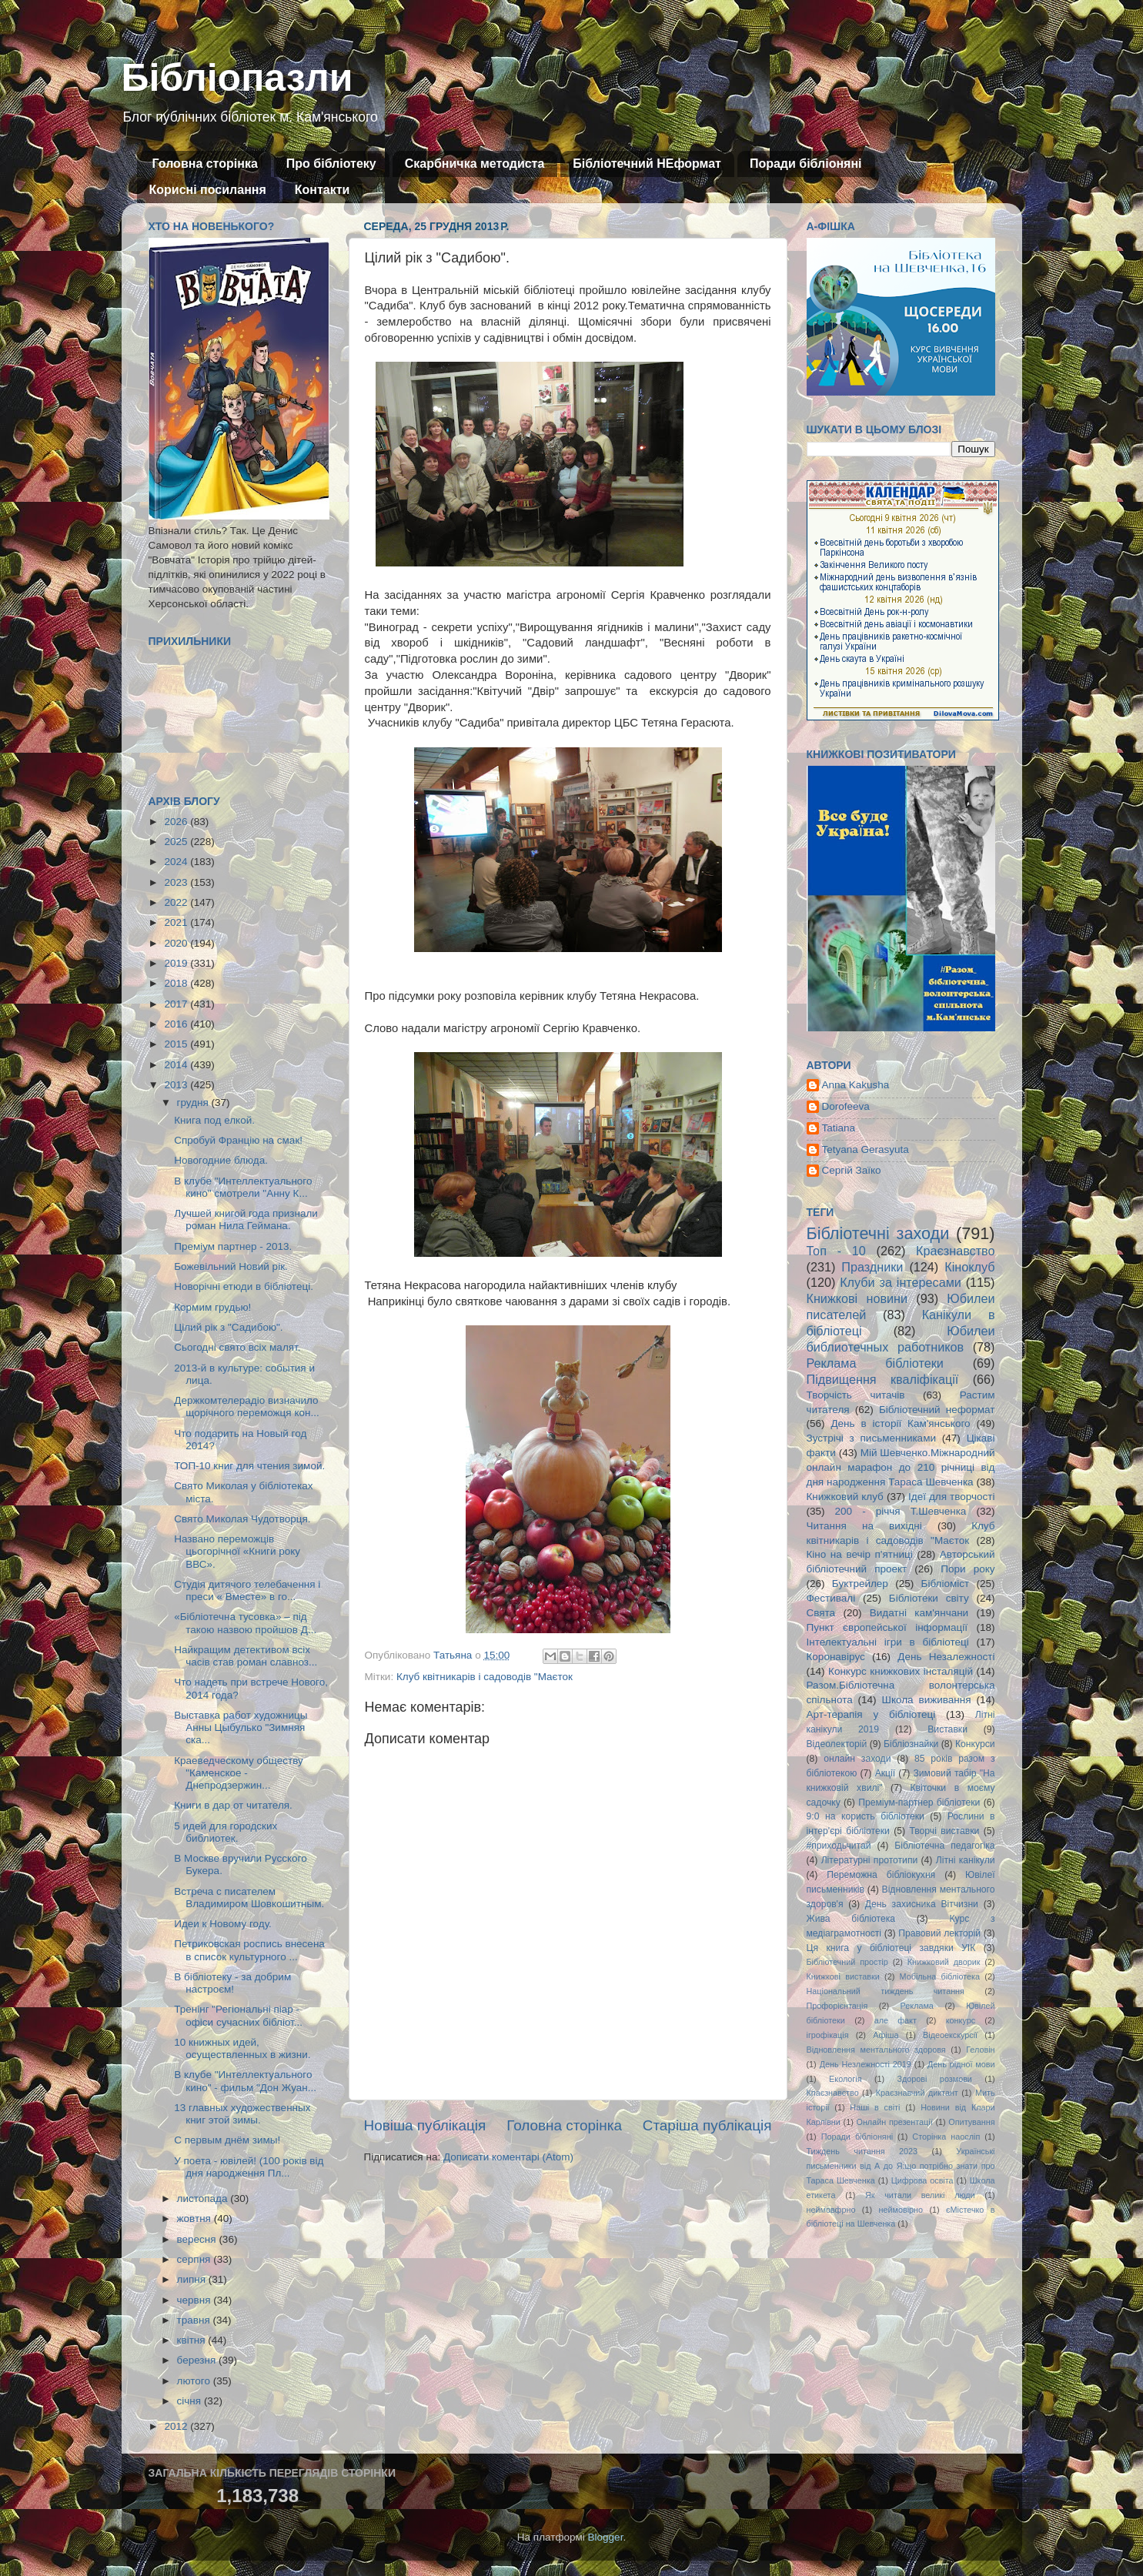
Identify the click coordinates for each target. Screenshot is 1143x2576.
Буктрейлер (860, 1583)
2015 (177, 1044)
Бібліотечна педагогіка (944, 1845)
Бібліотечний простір (847, 1961)
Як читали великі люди (920, 2195)
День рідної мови (961, 2064)
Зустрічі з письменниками (871, 1438)
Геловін (980, 2049)
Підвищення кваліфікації (883, 1379)
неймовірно (900, 2209)
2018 (177, 983)
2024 (177, 861)
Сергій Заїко (851, 1170)
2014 (177, 1065)
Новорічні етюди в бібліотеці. (243, 1286)
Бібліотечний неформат (937, 1409)
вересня (198, 2239)
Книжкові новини (857, 1298)
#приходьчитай (839, 1845)
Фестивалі (831, 1598)
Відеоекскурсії (950, 2035)
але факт (895, 2020)
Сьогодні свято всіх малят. (237, 1347)
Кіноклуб (969, 1267)
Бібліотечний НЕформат (647, 163)
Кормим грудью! (212, 1307)
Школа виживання (926, 1700)
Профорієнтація (837, 2005)
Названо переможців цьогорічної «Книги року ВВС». (237, 1551)
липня (193, 2279)
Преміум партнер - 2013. (233, 1246)
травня (195, 2320)
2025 (177, 841)
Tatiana (839, 1128)
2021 (177, 922)
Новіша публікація (425, 2125)
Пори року (967, 1569)
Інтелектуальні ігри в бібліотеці (888, 1642)
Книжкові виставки (843, 1976)
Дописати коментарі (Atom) (508, 2157)
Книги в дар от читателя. (233, 1805)
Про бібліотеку (331, 163)
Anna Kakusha (856, 1085)
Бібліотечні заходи (878, 1233)
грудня (194, 1102)
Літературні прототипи (869, 1860)
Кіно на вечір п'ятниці (860, 1554)
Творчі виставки (944, 1831)
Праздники (872, 1267)
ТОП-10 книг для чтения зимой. (249, 1466)
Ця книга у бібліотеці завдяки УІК (891, 1948)
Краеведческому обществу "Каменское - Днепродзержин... (238, 1773)
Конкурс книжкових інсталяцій (900, 1671)
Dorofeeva (846, 1106)
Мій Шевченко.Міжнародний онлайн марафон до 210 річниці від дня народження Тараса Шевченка (901, 1467)
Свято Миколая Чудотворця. (242, 1519)
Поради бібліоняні (806, 163)
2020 (177, 943)
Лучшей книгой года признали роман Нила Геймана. (246, 1219)
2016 (177, 1024)
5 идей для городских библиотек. (225, 1832)
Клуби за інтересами (900, 1282)
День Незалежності (945, 1656)
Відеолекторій (837, 1744)
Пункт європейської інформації (887, 1627)
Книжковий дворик (944, 1961)
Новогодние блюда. (221, 1160)
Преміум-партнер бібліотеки (919, 1802)
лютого (195, 2381)
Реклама (917, 2005)
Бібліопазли (237, 77)
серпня (195, 2259)
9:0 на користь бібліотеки (865, 1816)
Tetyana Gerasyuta (865, 1149)
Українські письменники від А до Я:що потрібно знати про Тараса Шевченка (901, 2166)
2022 (177, 902)
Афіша (885, 2035)
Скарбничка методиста (475, 163)
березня (198, 2360)
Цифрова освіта (922, 2180)
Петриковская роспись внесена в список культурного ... (249, 1950)
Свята (821, 1613)
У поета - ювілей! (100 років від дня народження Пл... (248, 2167)
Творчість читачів (856, 1395)
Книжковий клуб (845, 1496)
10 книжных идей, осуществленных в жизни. (242, 2048)
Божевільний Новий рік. (231, 1266)
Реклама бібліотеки (875, 1363)
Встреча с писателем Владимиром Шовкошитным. (249, 1897)
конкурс (960, 2020)
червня (195, 2300)
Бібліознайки (911, 1744)
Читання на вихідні (864, 1526)
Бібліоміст (945, 1583)
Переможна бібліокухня (881, 1874)
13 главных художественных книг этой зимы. (242, 2114)
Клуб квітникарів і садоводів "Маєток (484, 1676)
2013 (177, 1085)
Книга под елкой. (214, 1120)
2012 (177, 2426)
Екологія (845, 2078)
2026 (177, 821)
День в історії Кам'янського (900, 1423)
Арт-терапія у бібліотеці (871, 1714)
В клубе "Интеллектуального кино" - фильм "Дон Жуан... (245, 2081)
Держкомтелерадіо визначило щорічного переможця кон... (246, 1406)
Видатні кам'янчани (919, 1613)
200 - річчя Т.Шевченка (901, 1511)
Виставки (947, 1729)
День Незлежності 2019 (865, 2064)
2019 (177, 963)
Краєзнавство (955, 1251)
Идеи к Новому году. (223, 1923)
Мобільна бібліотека (940, 1976)
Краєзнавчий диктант (917, 2092)
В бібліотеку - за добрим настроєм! (232, 1983)
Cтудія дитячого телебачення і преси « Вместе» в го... (247, 1590)
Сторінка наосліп (946, 2136)
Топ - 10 (836, 1251)
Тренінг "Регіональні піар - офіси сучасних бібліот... (238, 2015)
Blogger (605, 2537)
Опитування (971, 2122)
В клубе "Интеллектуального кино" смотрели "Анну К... (243, 1187)
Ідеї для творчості (951, 1496)
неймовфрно (831, 2209)
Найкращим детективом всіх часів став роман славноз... (245, 1656)
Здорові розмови (934, 2078)
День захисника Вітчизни (921, 1904)
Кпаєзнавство (833, 2092)
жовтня (195, 2218)
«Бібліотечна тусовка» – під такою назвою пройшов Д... (245, 1623)
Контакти (322, 189)
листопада (204, 2198)
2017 (177, 1004)
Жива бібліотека (851, 1918)
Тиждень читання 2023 (862, 2151)
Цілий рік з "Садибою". (228, 1327)
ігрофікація (828, 2035)
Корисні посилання (207, 189)
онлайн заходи (857, 1758)
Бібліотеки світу (929, 1598)
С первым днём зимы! (227, 2140)
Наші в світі (875, 2107)
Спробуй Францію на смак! (238, 1140)
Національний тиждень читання (885, 1991)
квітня (193, 2340)
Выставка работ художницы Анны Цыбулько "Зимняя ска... (240, 1727)
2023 (177, 882)
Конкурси (975, 1744)
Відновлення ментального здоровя (876, 2049)
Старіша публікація (707, 2125)
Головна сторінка (205, 163)
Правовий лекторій (939, 1933)
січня (190, 2401)
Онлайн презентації (895, 2122)
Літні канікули (965, 1860)
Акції (885, 1773)
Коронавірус (836, 1656)
